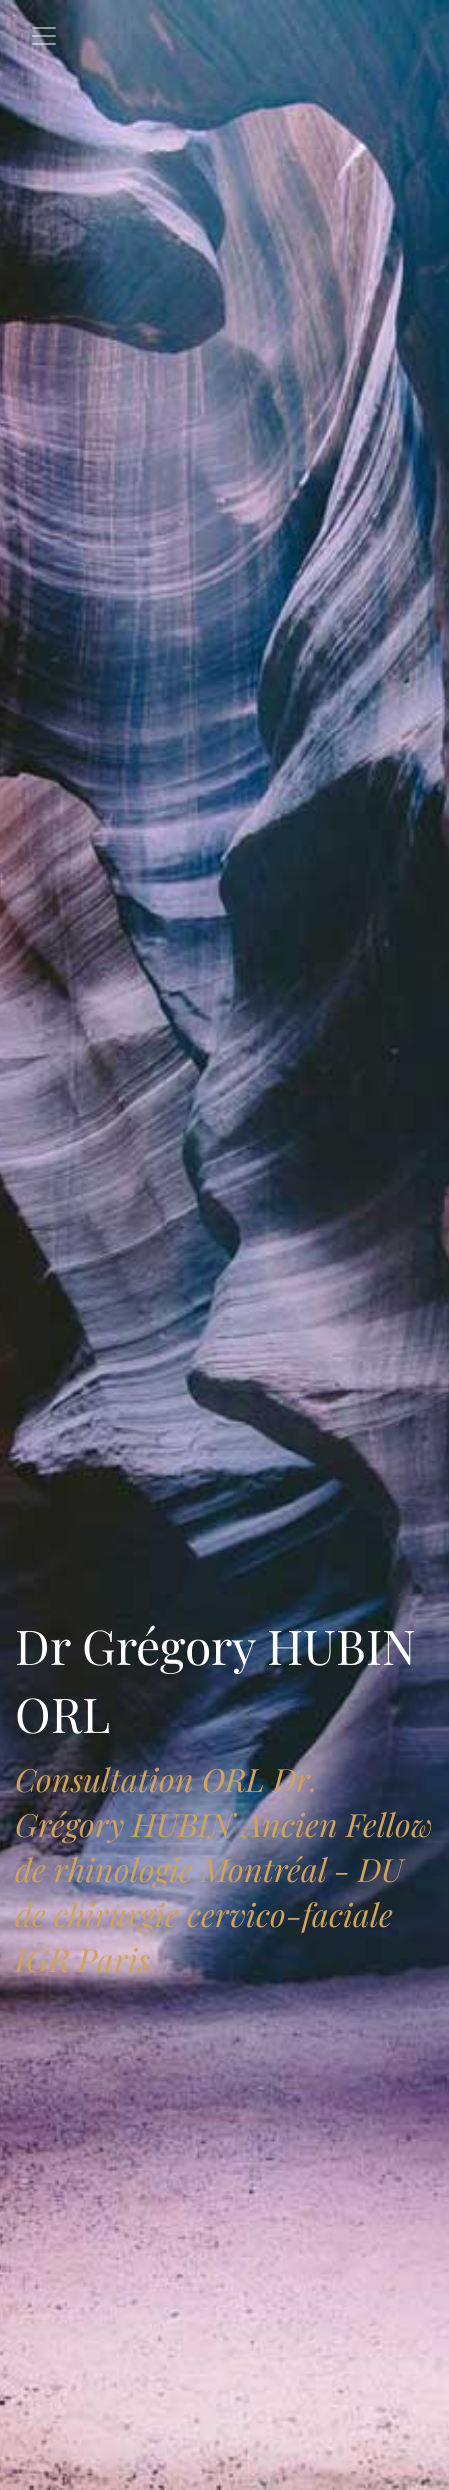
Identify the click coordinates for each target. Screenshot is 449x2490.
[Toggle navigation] (44, 36)
